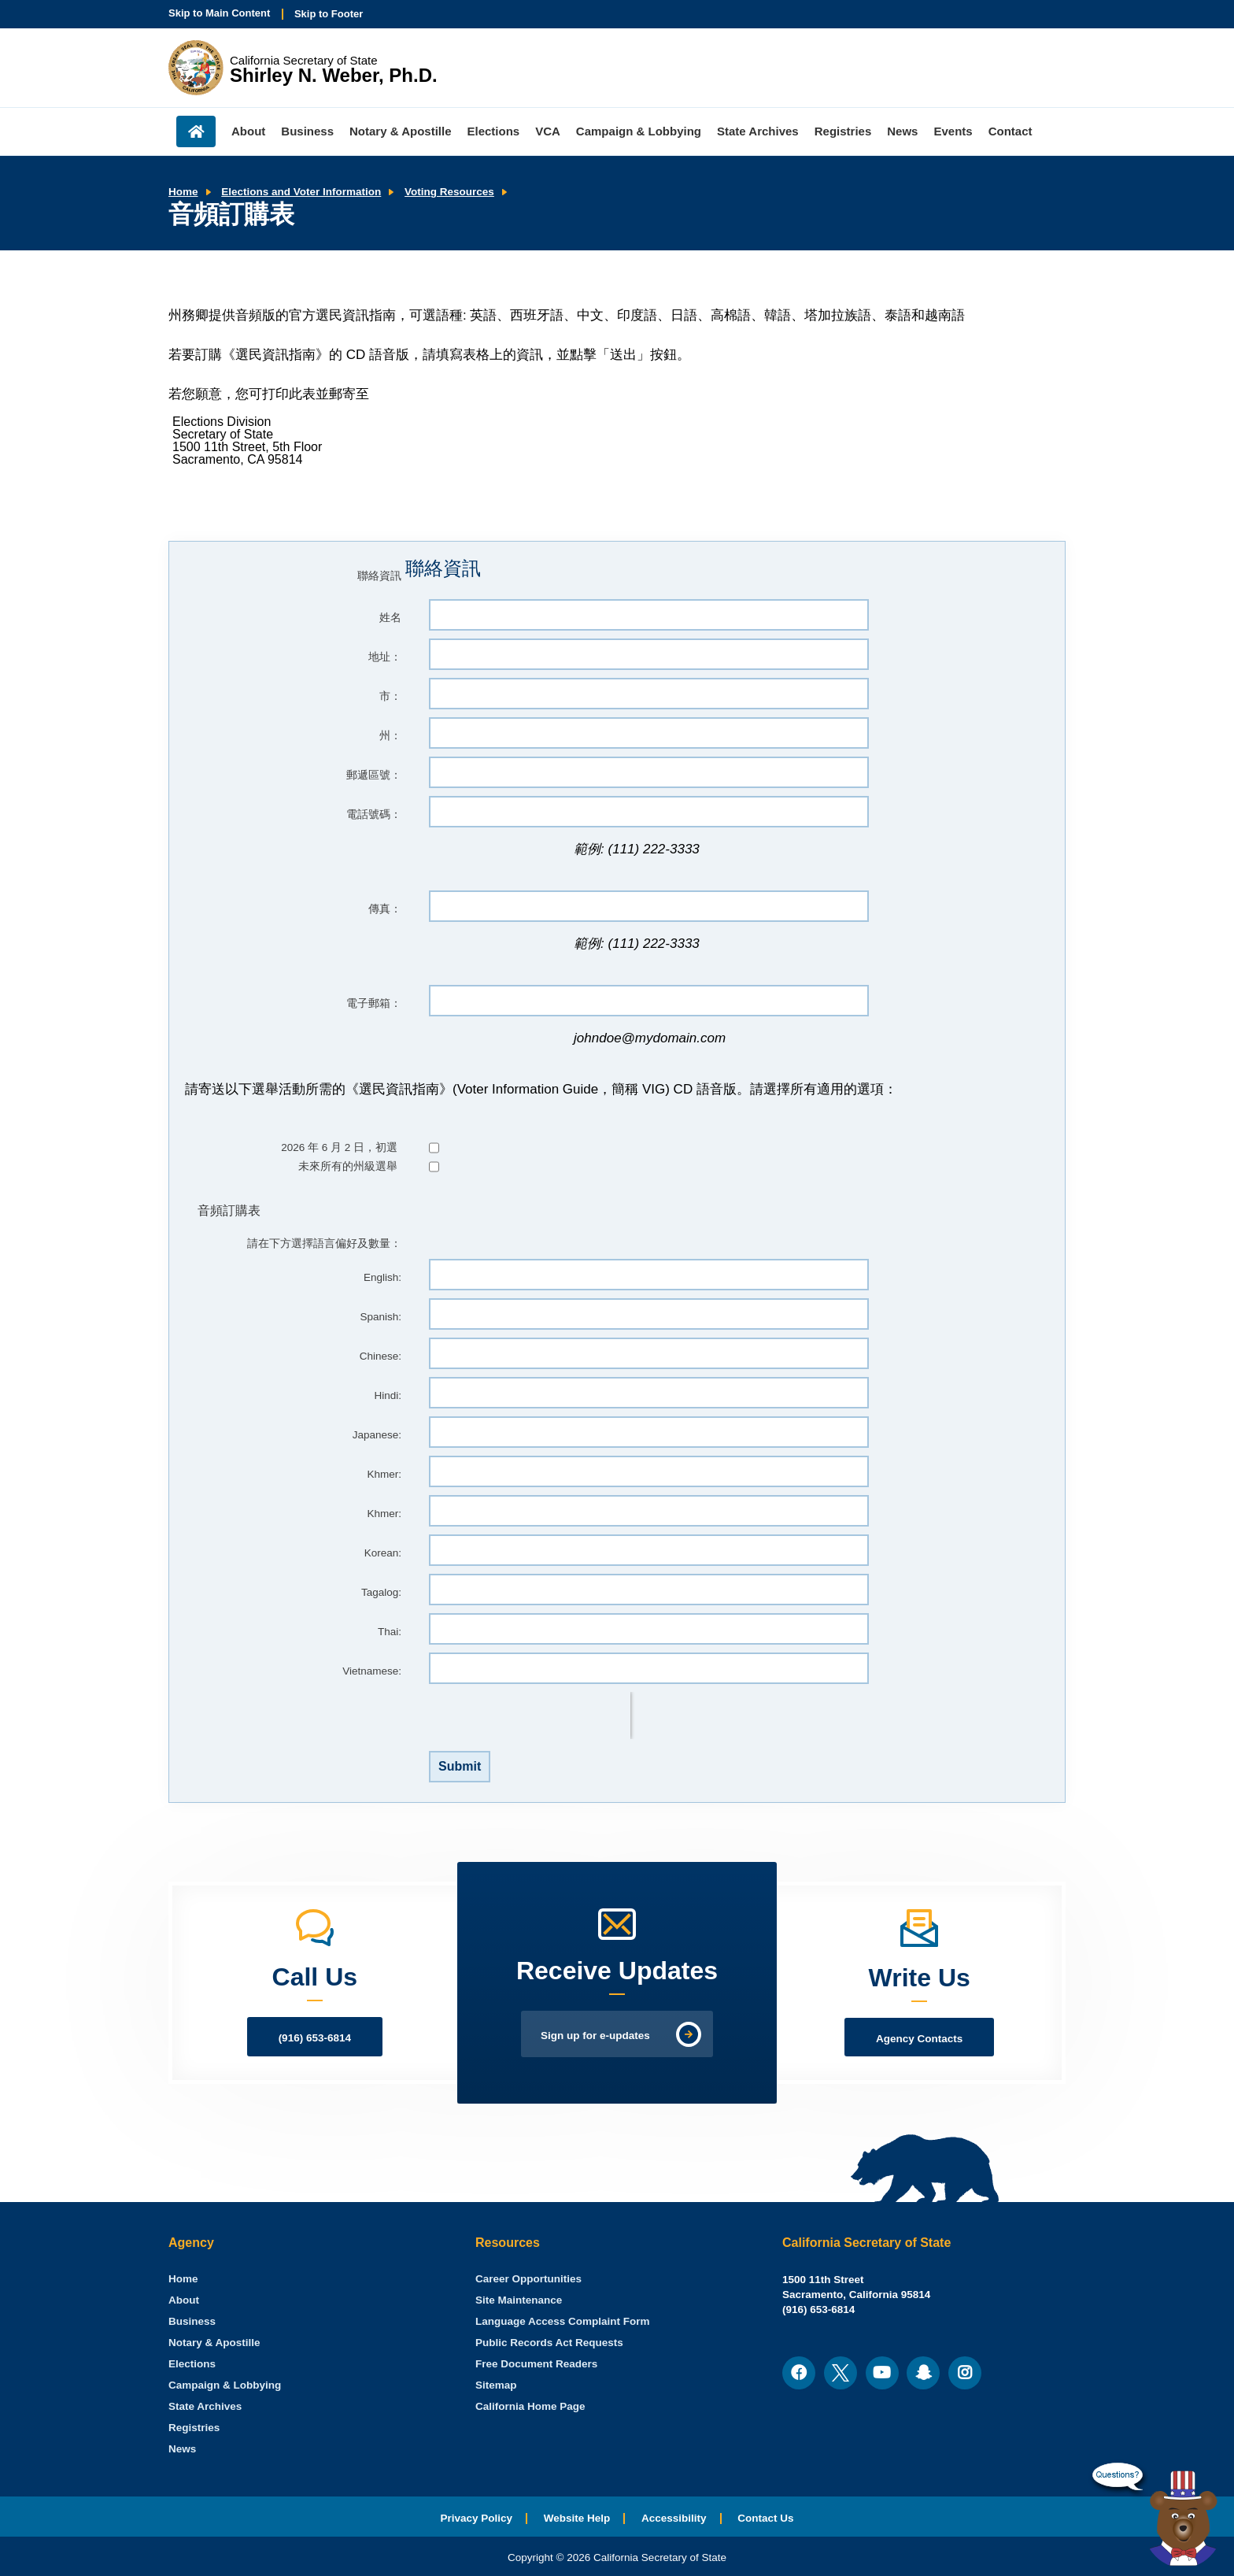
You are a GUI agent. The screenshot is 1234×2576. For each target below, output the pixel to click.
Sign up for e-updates (595, 2035)
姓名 (390, 618)
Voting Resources (449, 192)
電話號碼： (373, 814)
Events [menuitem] (952, 131)
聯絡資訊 (379, 576)
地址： (384, 657)
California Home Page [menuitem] (530, 2406)
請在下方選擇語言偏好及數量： (324, 1243)
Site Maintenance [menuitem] (518, 2300)
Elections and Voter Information (301, 192)
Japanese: (377, 1435)
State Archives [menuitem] (758, 131)
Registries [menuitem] (843, 131)
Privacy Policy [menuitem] (476, 2518)
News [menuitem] (902, 131)
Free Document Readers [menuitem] (536, 2364)
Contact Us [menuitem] (765, 2518)
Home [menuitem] (196, 131)
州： (390, 736)
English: (382, 1277)
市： (390, 696)
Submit (459, 1766)
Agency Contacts (919, 2039)
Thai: (389, 1632)
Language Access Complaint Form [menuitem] (562, 2321)
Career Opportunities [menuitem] (528, 2279)
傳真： (384, 909)
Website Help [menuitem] (577, 2518)
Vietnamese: (371, 1671)
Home (183, 192)
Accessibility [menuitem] (674, 2518)
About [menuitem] (248, 131)
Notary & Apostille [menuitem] (400, 131)
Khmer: (384, 1474)
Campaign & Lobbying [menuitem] (638, 131)
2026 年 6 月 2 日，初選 (339, 1147)
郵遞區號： (373, 775)
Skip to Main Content (219, 13)
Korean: (382, 1553)
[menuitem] (183, 2279)
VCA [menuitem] (547, 131)
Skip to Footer (328, 14)
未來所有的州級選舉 (347, 1166)
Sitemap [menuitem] (496, 2385)
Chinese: (380, 1356)
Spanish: (380, 1317)
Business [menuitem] (307, 131)
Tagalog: (381, 1592)
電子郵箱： (373, 1003)
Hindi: (387, 1395)
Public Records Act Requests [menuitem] (549, 2342)
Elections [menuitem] (493, 131)
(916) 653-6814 (315, 2038)
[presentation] (529, 1715)
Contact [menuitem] (1010, 131)
